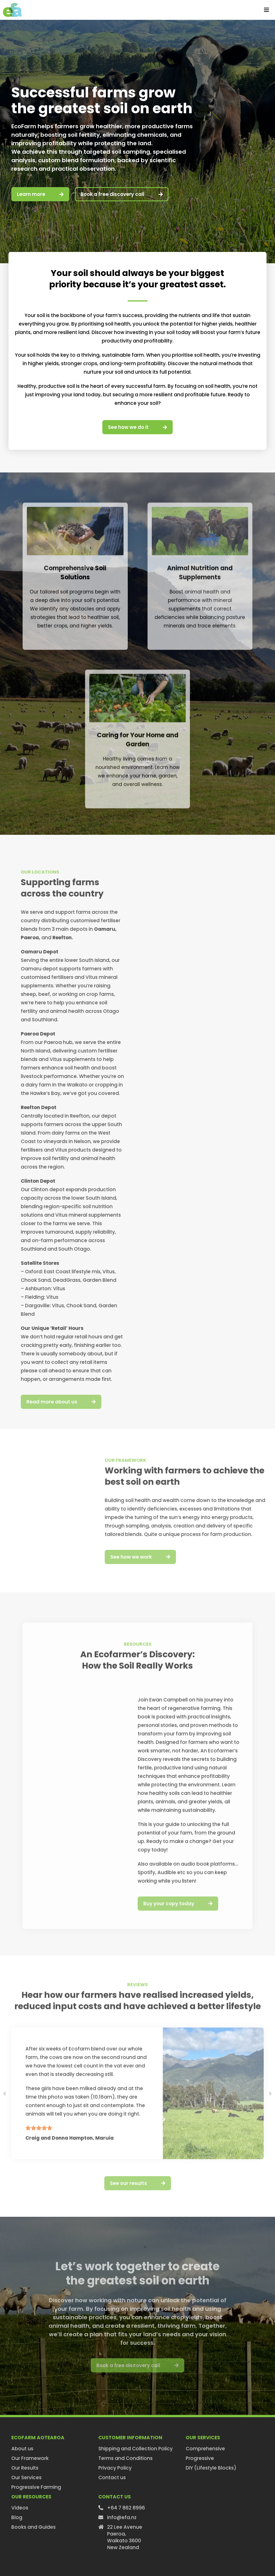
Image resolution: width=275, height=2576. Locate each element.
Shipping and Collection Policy (135, 2448)
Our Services (26, 2477)
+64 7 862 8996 (126, 2507)
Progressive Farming (36, 2487)
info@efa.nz (122, 2517)
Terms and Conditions (125, 2458)
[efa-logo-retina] (12, 5)
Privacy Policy (115, 2467)
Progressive (200, 2458)
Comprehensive (205, 2448)
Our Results (24, 2467)
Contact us (112, 2477)
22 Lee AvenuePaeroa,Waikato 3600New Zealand (124, 2537)
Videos (19, 2507)
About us (22, 2448)
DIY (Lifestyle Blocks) (211, 2467)
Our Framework (30, 2458)
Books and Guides (33, 2527)
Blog (16, 2517)
